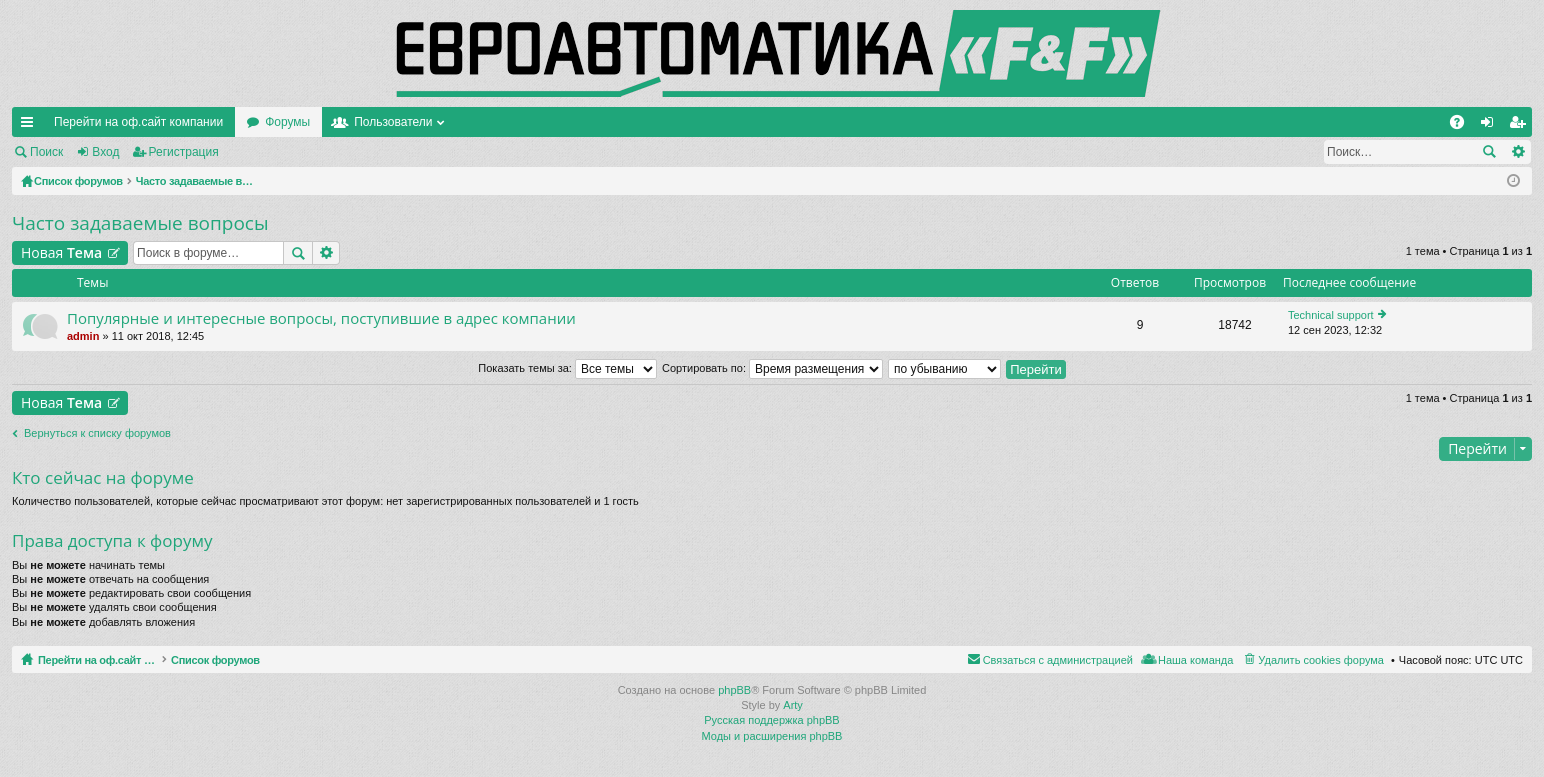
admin (83, 336)
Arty (793, 705)
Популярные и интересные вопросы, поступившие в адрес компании (321, 318)
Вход (105, 152)
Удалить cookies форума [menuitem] (1321, 660)
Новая (61, 252)
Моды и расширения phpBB (772, 736)
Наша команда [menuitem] (1195, 660)
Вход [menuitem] (1491, 126)
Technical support (1331, 315)
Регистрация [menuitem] (1521, 126)
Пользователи (393, 122)
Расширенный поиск (1517, 152)
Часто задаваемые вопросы (140, 223)
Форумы (287, 122)
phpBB (734, 690)
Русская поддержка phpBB (771, 720)
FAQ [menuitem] (1463, 126)
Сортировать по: (772, 368)
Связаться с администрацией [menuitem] (1058, 660)
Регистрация (184, 152)
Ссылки (31, 126)
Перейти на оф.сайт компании (138, 122)
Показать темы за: (567, 368)
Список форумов (262, 660)
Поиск (46, 152)
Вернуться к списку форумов (97, 433)
